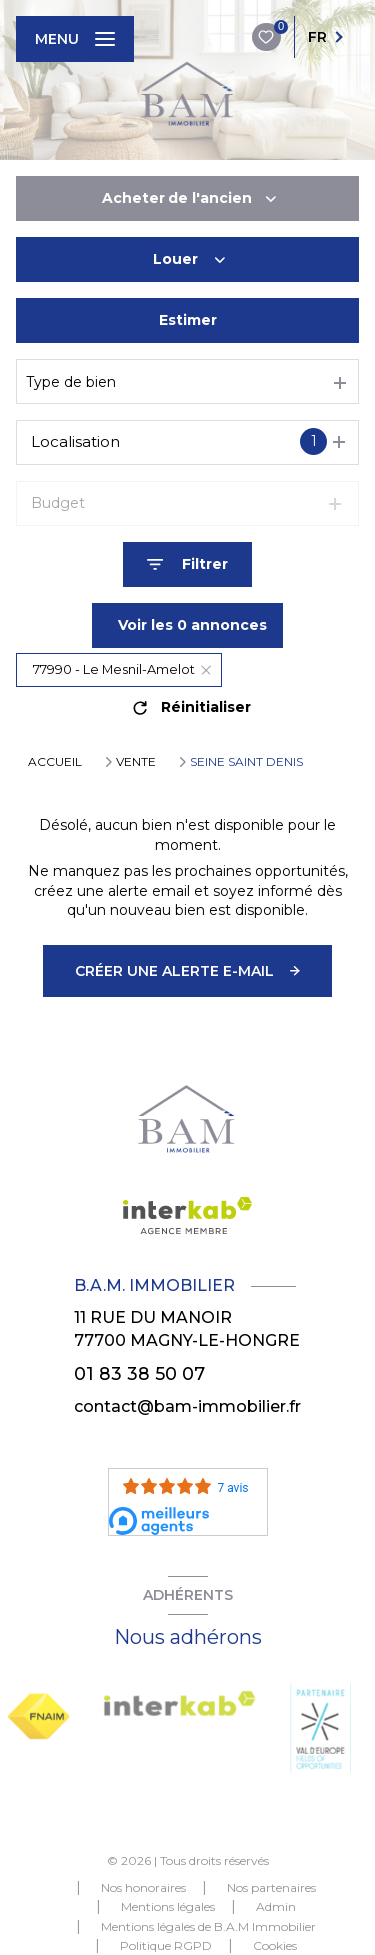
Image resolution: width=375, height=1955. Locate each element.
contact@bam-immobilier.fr (187, 1406)
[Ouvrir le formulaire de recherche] (187, 564)
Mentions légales (168, 1906)
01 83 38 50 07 (139, 1373)
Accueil (55, 761)
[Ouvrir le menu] (75, 39)
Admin (276, 1906)
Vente (136, 762)
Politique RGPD (166, 1945)
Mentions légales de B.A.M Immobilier (208, 1926)
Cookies (275, 1946)
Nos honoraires (143, 1887)
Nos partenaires (271, 1887)
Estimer (188, 320)
